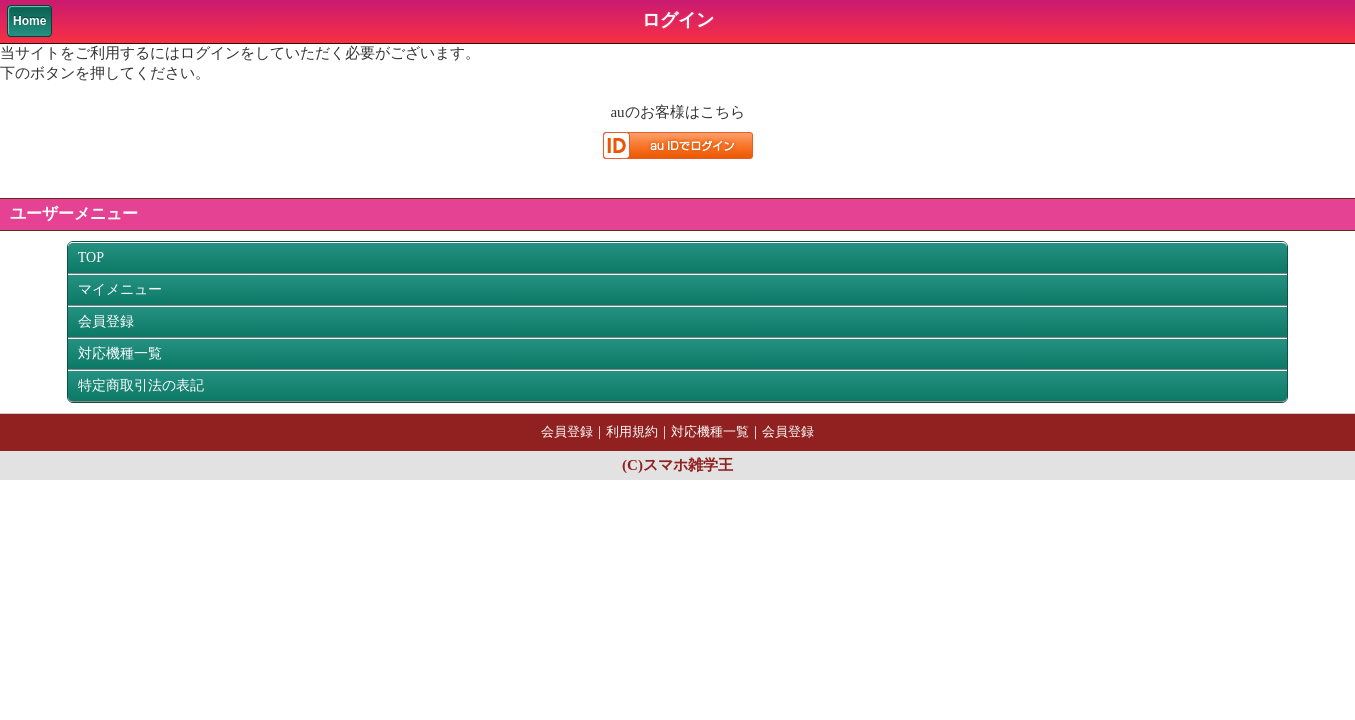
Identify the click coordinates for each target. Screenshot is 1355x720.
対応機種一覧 (120, 353)
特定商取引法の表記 (141, 385)
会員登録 (106, 321)
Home (29, 21)
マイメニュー (120, 289)
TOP (91, 257)
